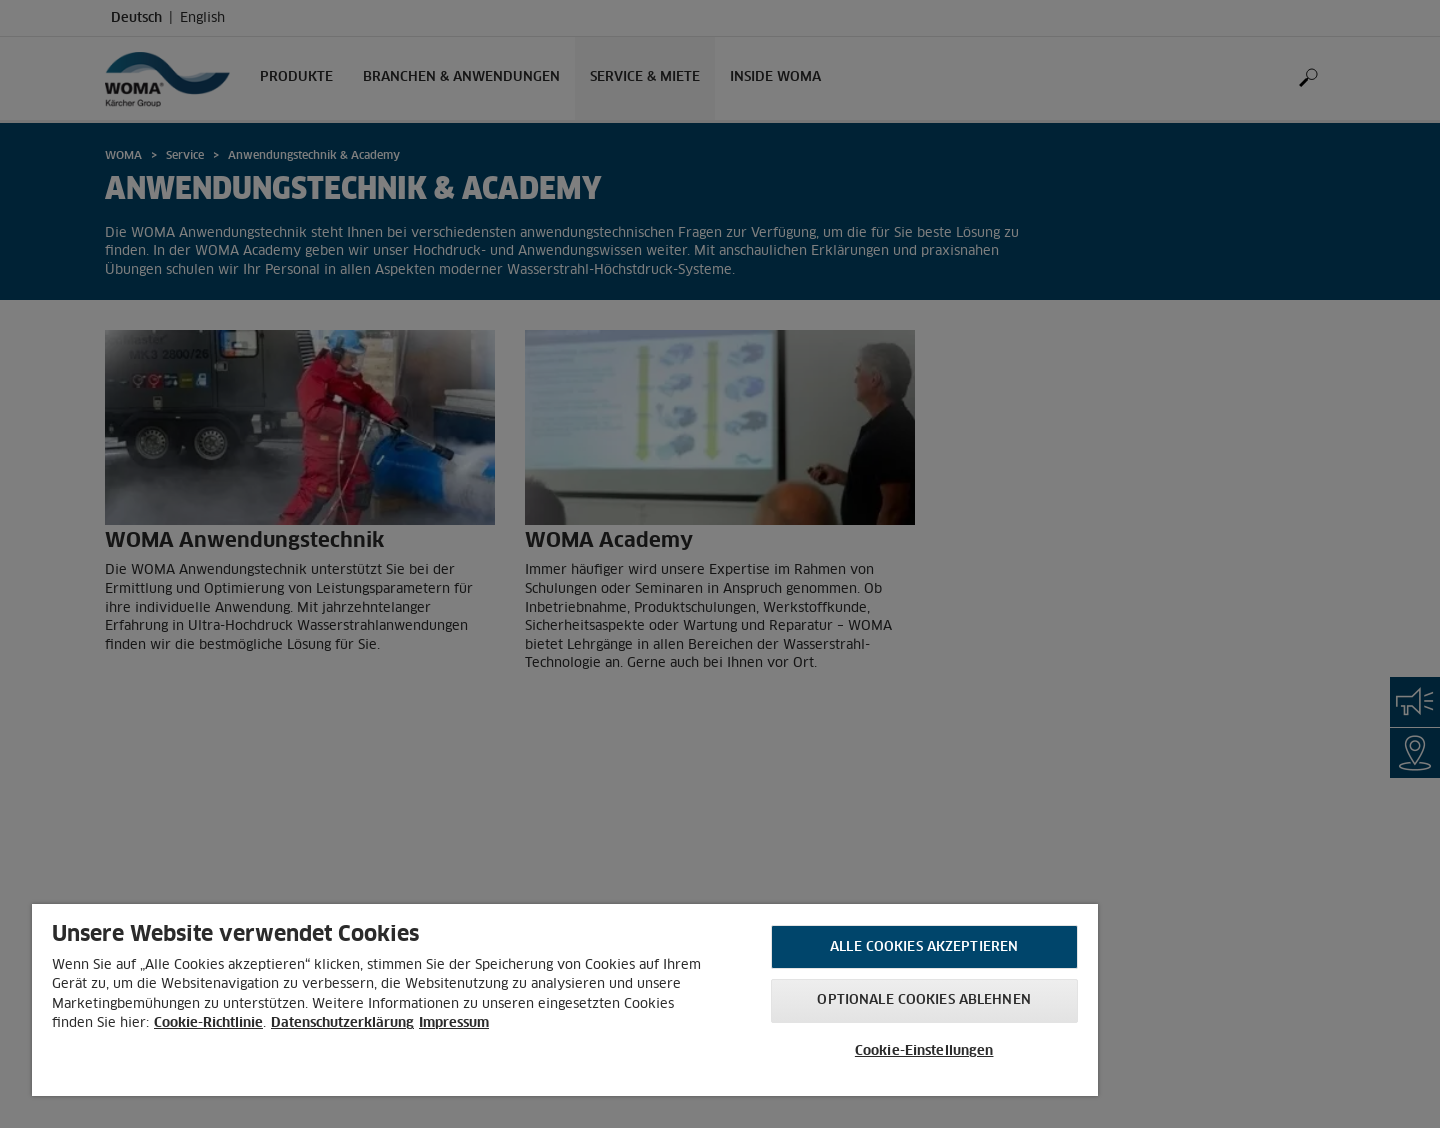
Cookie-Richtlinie (208, 1023)
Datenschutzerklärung (342, 1023)
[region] (565, 1000)
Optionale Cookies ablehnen (923, 1000)
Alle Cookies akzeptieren (924, 947)
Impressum (454, 1023)
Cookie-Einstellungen (924, 1051)
